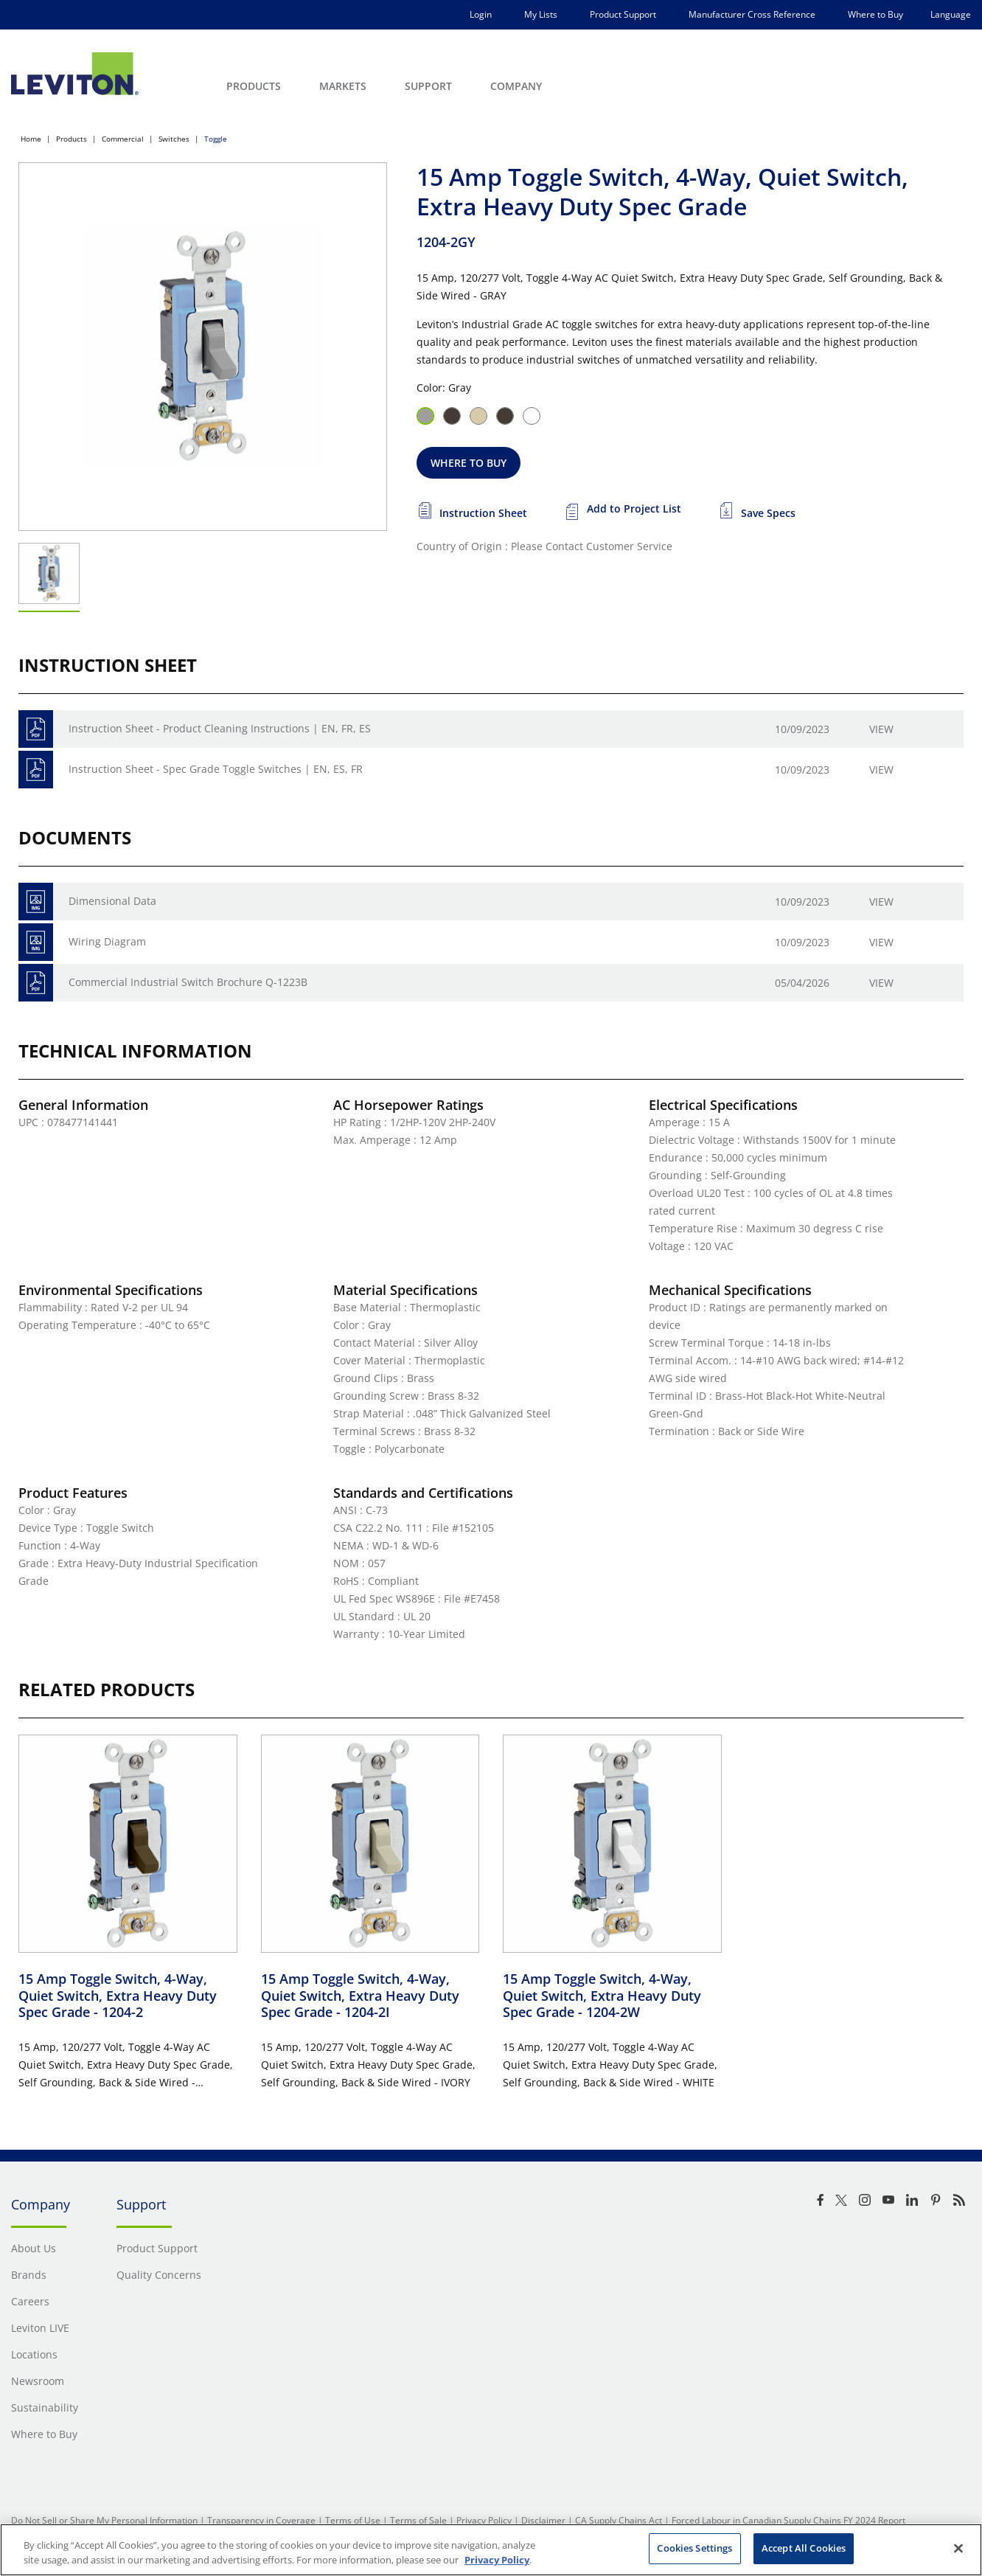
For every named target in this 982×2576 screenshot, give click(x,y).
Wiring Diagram (107, 941)
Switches (174, 138)
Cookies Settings (694, 2548)
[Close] (958, 2548)
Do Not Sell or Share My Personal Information (104, 2520)
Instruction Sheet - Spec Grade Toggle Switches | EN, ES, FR (216, 769)
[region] (491, 2550)
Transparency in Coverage (261, 2520)
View (881, 729)
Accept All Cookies (804, 2548)
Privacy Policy (484, 2520)
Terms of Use (352, 2520)
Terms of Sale (418, 2520)
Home (31, 138)
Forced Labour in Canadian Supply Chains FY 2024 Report (788, 2520)
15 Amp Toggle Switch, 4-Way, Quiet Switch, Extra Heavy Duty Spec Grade (117, 1995)
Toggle (215, 138)
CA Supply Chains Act (618, 2520)
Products (71, 138)
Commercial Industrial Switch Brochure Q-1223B (188, 982)
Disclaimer (543, 2520)
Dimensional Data (112, 901)
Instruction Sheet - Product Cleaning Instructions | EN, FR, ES (220, 728)
